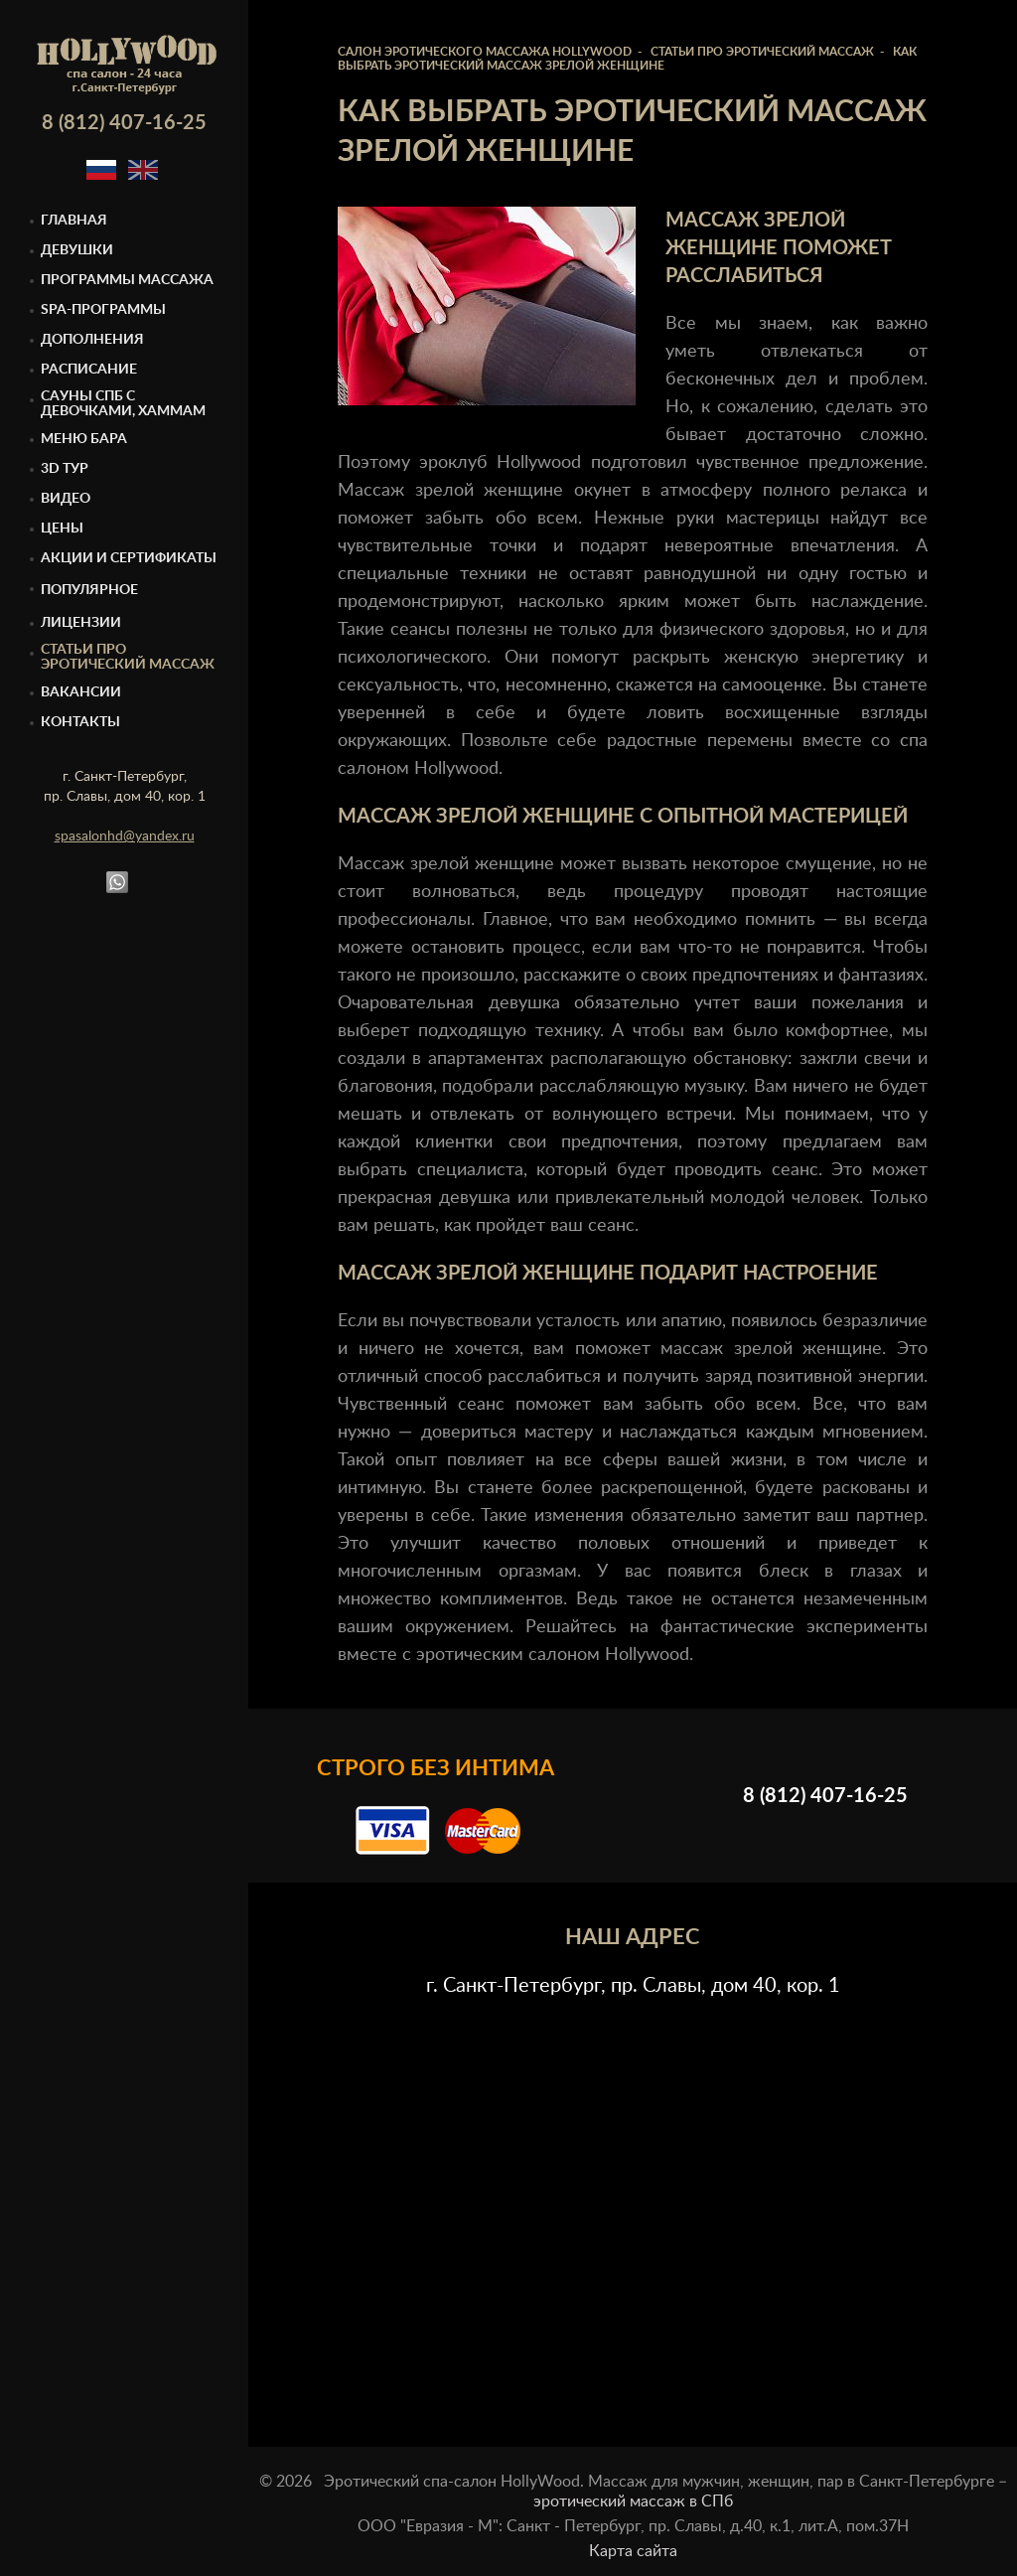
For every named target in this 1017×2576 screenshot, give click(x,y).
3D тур (64, 469)
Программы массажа (127, 280)
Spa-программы (103, 310)
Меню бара (84, 439)
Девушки (77, 250)
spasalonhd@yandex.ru (125, 836)
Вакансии (81, 692)
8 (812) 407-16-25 (124, 123)
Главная (74, 220)
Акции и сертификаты (129, 558)
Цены (62, 528)
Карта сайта (633, 2551)
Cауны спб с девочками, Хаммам (123, 403)
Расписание (89, 370)
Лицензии (81, 623)
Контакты (80, 722)
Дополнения (92, 340)
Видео (65, 499)
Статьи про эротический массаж (128, 657)
